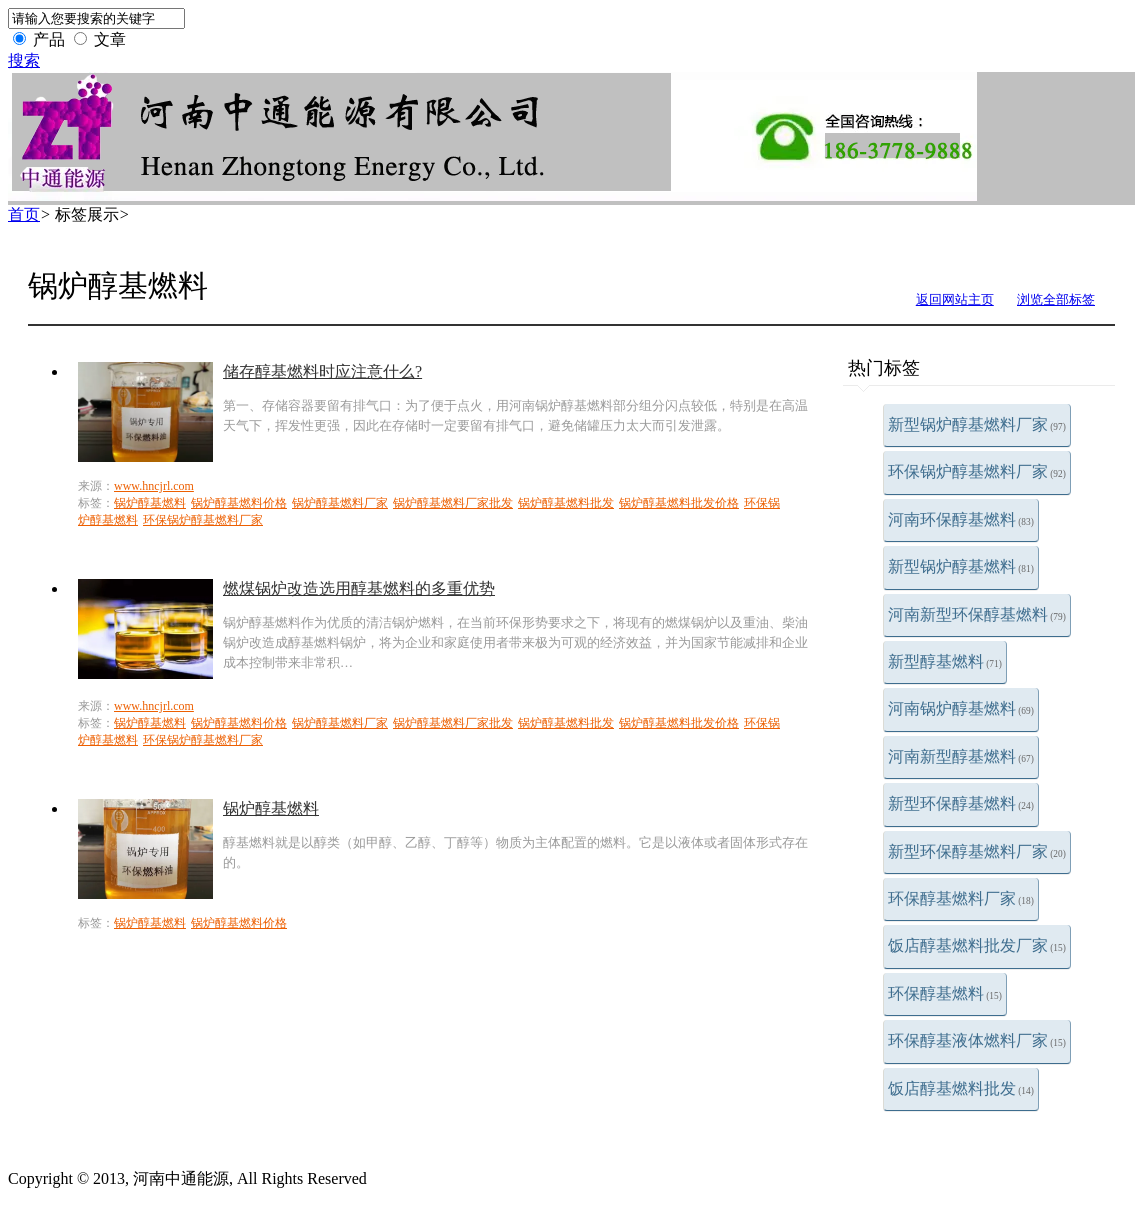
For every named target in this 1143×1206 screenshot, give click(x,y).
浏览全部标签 (1056, 299)
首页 (24, 214)
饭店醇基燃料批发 (961, 1088)
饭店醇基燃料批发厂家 (977, 945)
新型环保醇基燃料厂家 (977, 851)
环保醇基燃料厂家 (961, 898)
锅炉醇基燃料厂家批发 (453, 503)
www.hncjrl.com (154, 486)
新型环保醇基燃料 (961, 803)
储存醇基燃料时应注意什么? (322, 371)
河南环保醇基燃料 (961, 519)
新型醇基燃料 (945, 661)
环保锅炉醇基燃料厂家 (977, 471)
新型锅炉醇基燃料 (961, 566)
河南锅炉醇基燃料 (961, 708)
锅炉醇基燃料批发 (566, 503)
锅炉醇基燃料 (150, 503)
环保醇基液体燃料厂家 (977, 1040)
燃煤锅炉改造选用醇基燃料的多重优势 (359, 588)
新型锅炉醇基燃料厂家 (977, 424)
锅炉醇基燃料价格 (239, 503)
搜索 (24, 60)
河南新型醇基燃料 (961, 756)
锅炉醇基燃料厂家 (340, 503)
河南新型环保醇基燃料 (977, 614)
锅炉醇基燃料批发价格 (679, 503)
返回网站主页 (955, 299)
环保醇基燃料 (945, 993)
